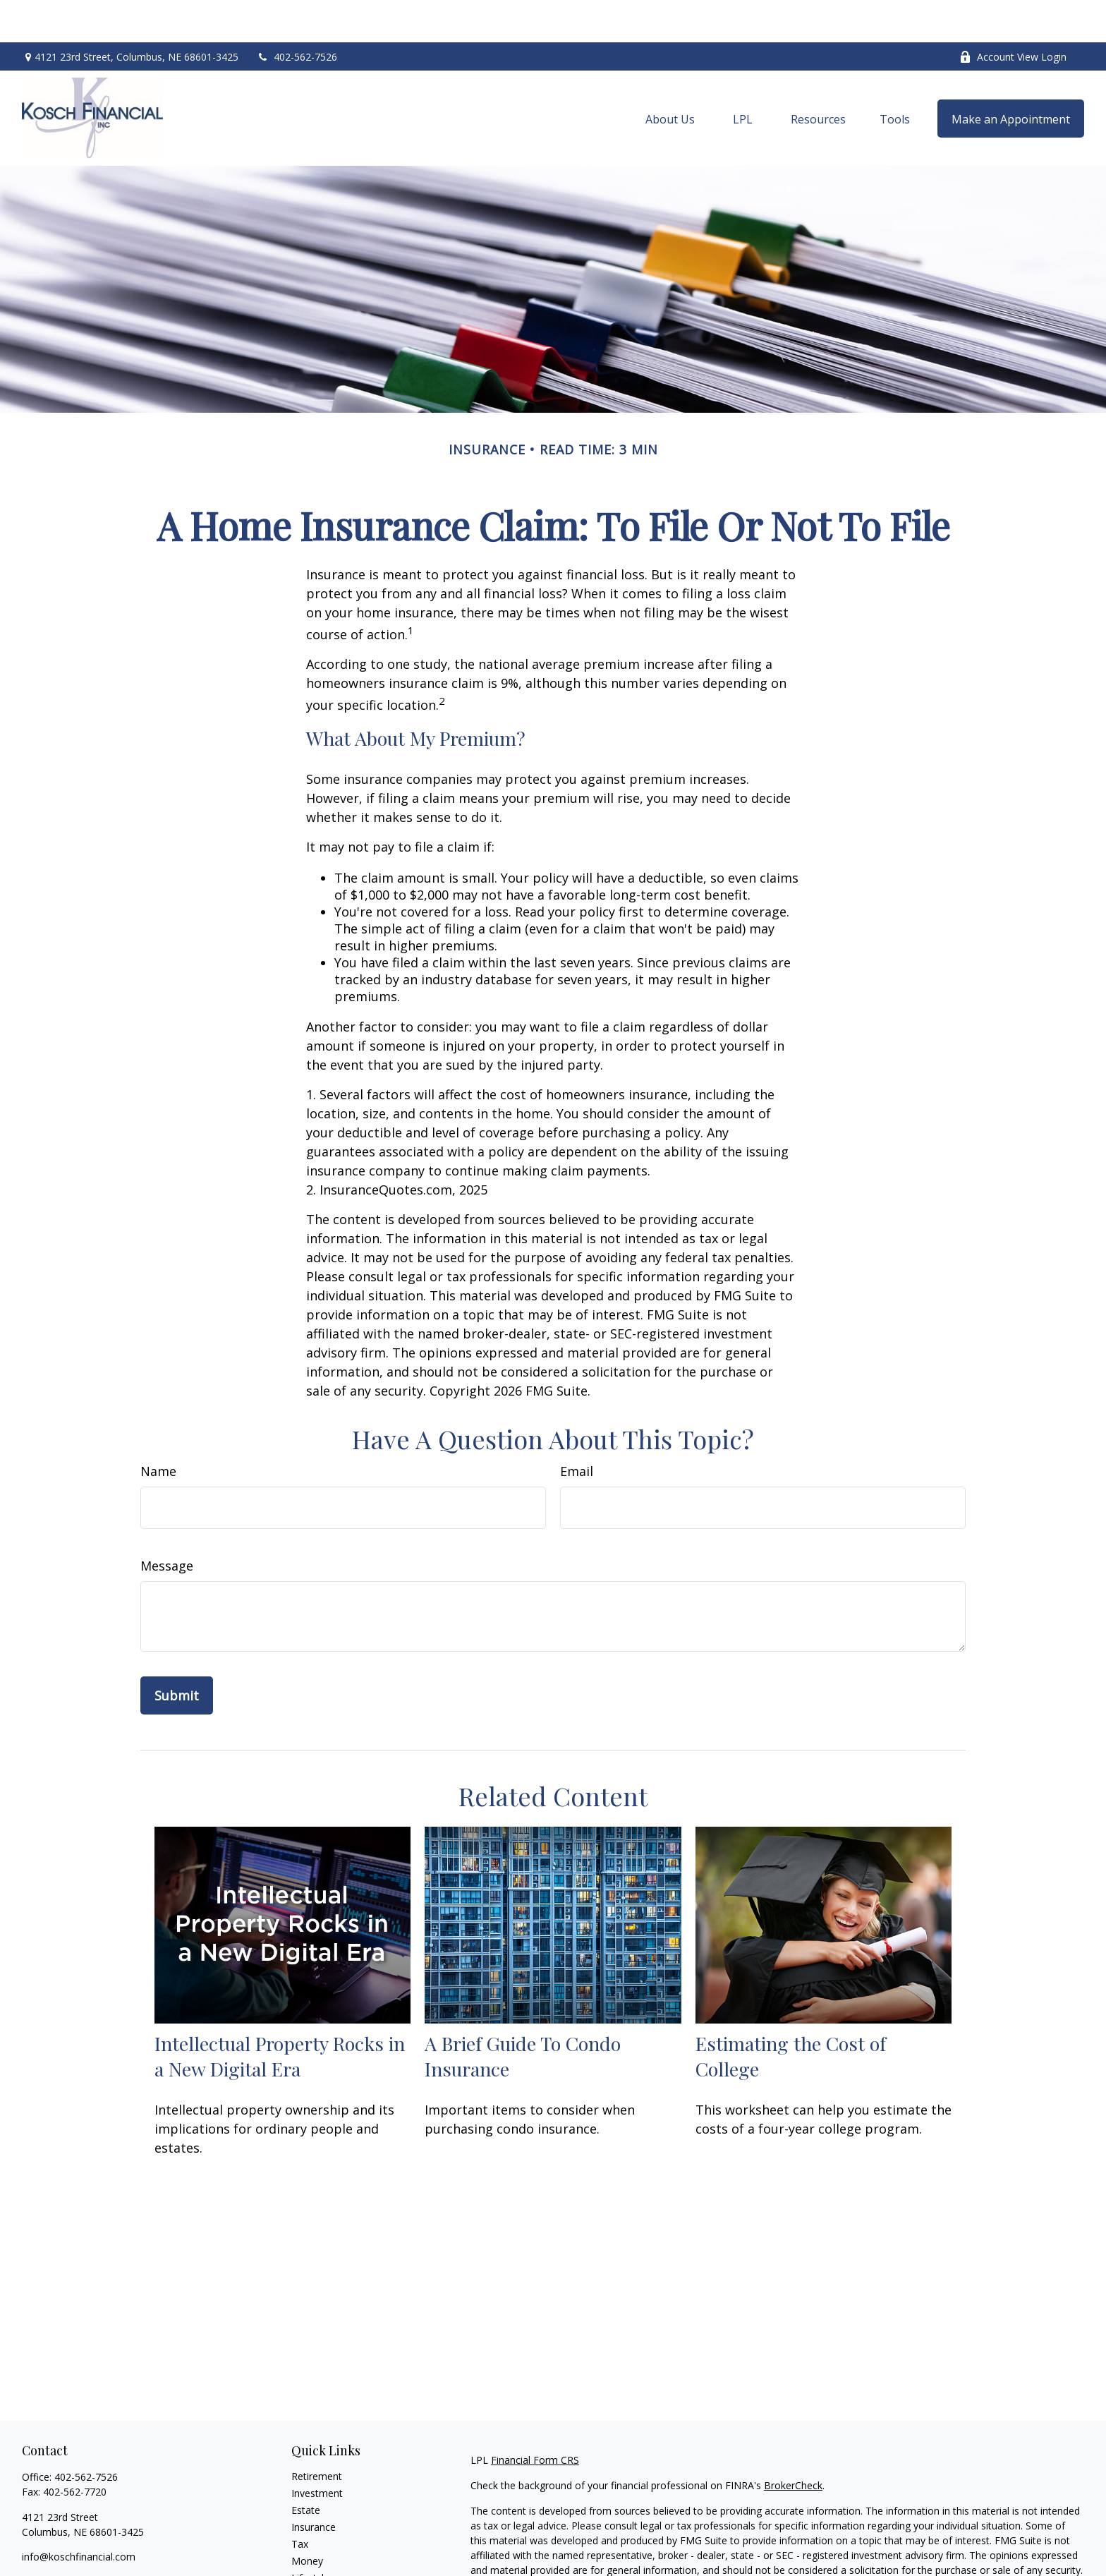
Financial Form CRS (535, 2417)
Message (166, 1523)
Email (576, 1428)
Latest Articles (323, 2552)
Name (158, 1428)
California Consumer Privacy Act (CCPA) (936, 2553)
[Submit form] (176, 1653)
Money (307, 2518)
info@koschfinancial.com (78, 2514)
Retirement (316, 2434)
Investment (317, 2450)
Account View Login (1012, 14)
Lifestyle (310, 2535)
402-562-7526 (296, 14)
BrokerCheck (793, 2443)
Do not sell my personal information (840, 2568)
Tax (299, 2501)
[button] (670, 76)
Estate (305, 2467)
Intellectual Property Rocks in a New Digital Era (279, 2013)
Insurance (313, 2484)
